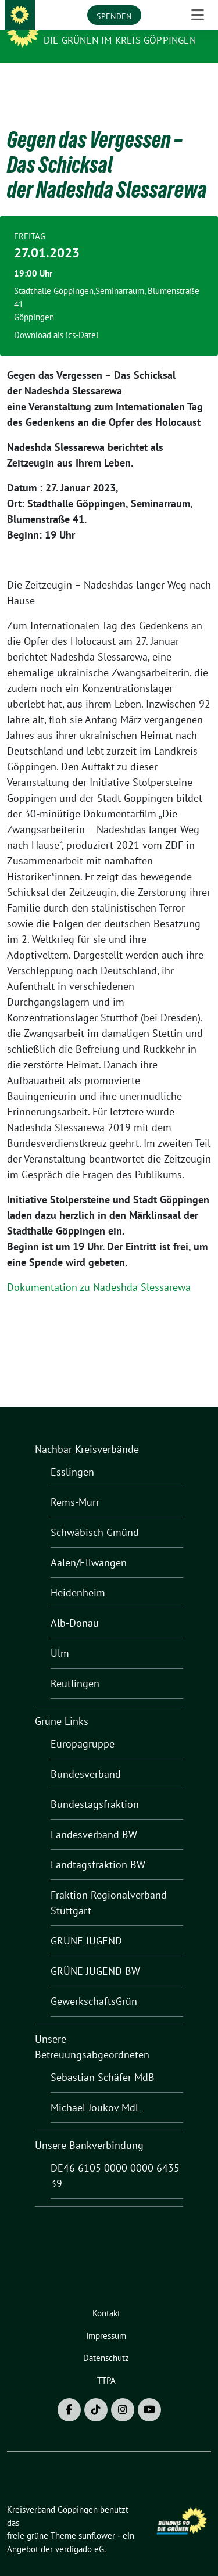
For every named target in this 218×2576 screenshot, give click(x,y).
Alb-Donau (75, 1605)
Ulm (60, 1635)
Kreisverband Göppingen (112, 24)
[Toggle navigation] (197, 82)
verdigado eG (79, 2530)
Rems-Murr (75, 1484)
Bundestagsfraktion (95, 1786)
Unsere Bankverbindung (89, 2127)
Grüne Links (61, 1703)
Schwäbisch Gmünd (95, 1514)
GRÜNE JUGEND (86, 1922)
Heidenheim (78, 1574)
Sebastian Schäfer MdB (103, 2059)
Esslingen (72, 1454)
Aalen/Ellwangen (89, 1544)
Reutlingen (75, 1665)
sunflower (96, 2517)
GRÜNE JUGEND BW (95, 1953)
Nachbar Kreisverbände (87, 1431)
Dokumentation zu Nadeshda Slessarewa (99, 1269)
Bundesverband (86, 1756)
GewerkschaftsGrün (94, 1983)
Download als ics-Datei (56, 316)
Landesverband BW (94, 1816)
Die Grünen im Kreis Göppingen (120, 40)
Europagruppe (83, 1725)
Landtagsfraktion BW (98, 1846)
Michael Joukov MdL (96, 2089)
